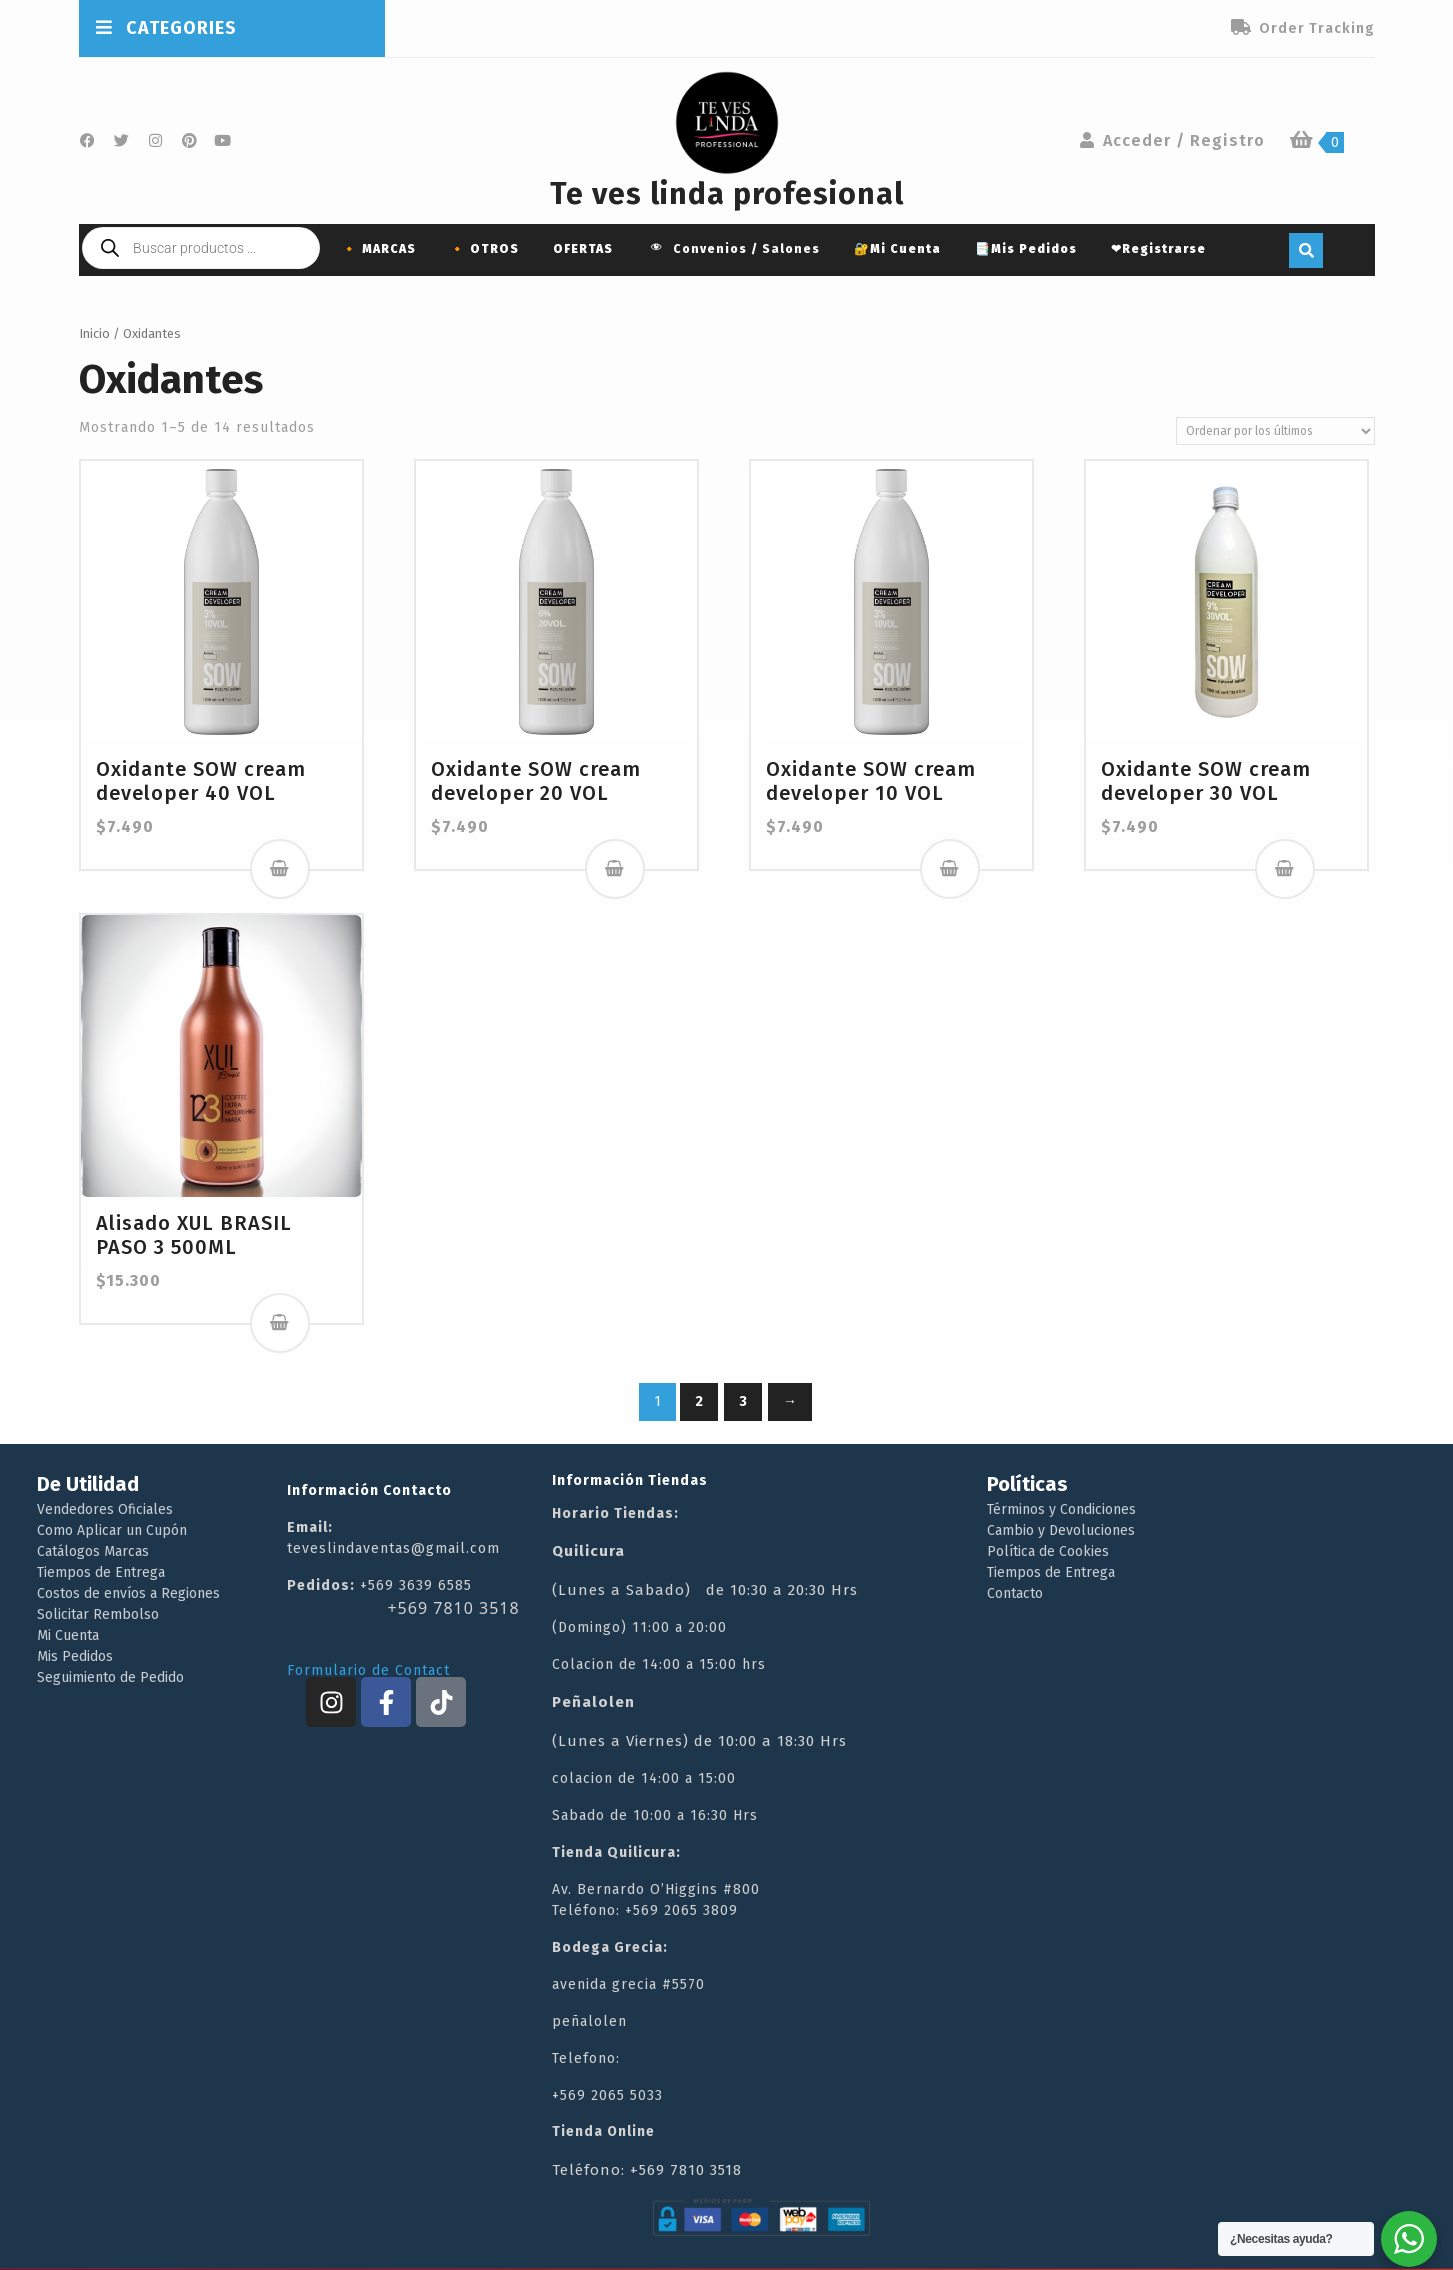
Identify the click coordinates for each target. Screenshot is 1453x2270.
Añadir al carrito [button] (280, 869)
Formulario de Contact (368, 1670)
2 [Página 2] (699, 1401)
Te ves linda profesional (727, 194)
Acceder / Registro (1171, 140)
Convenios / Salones (733, 250)
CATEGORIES (166, 28)
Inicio (94, 333)
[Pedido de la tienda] (1275, 431)
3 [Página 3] (743, 1401)
